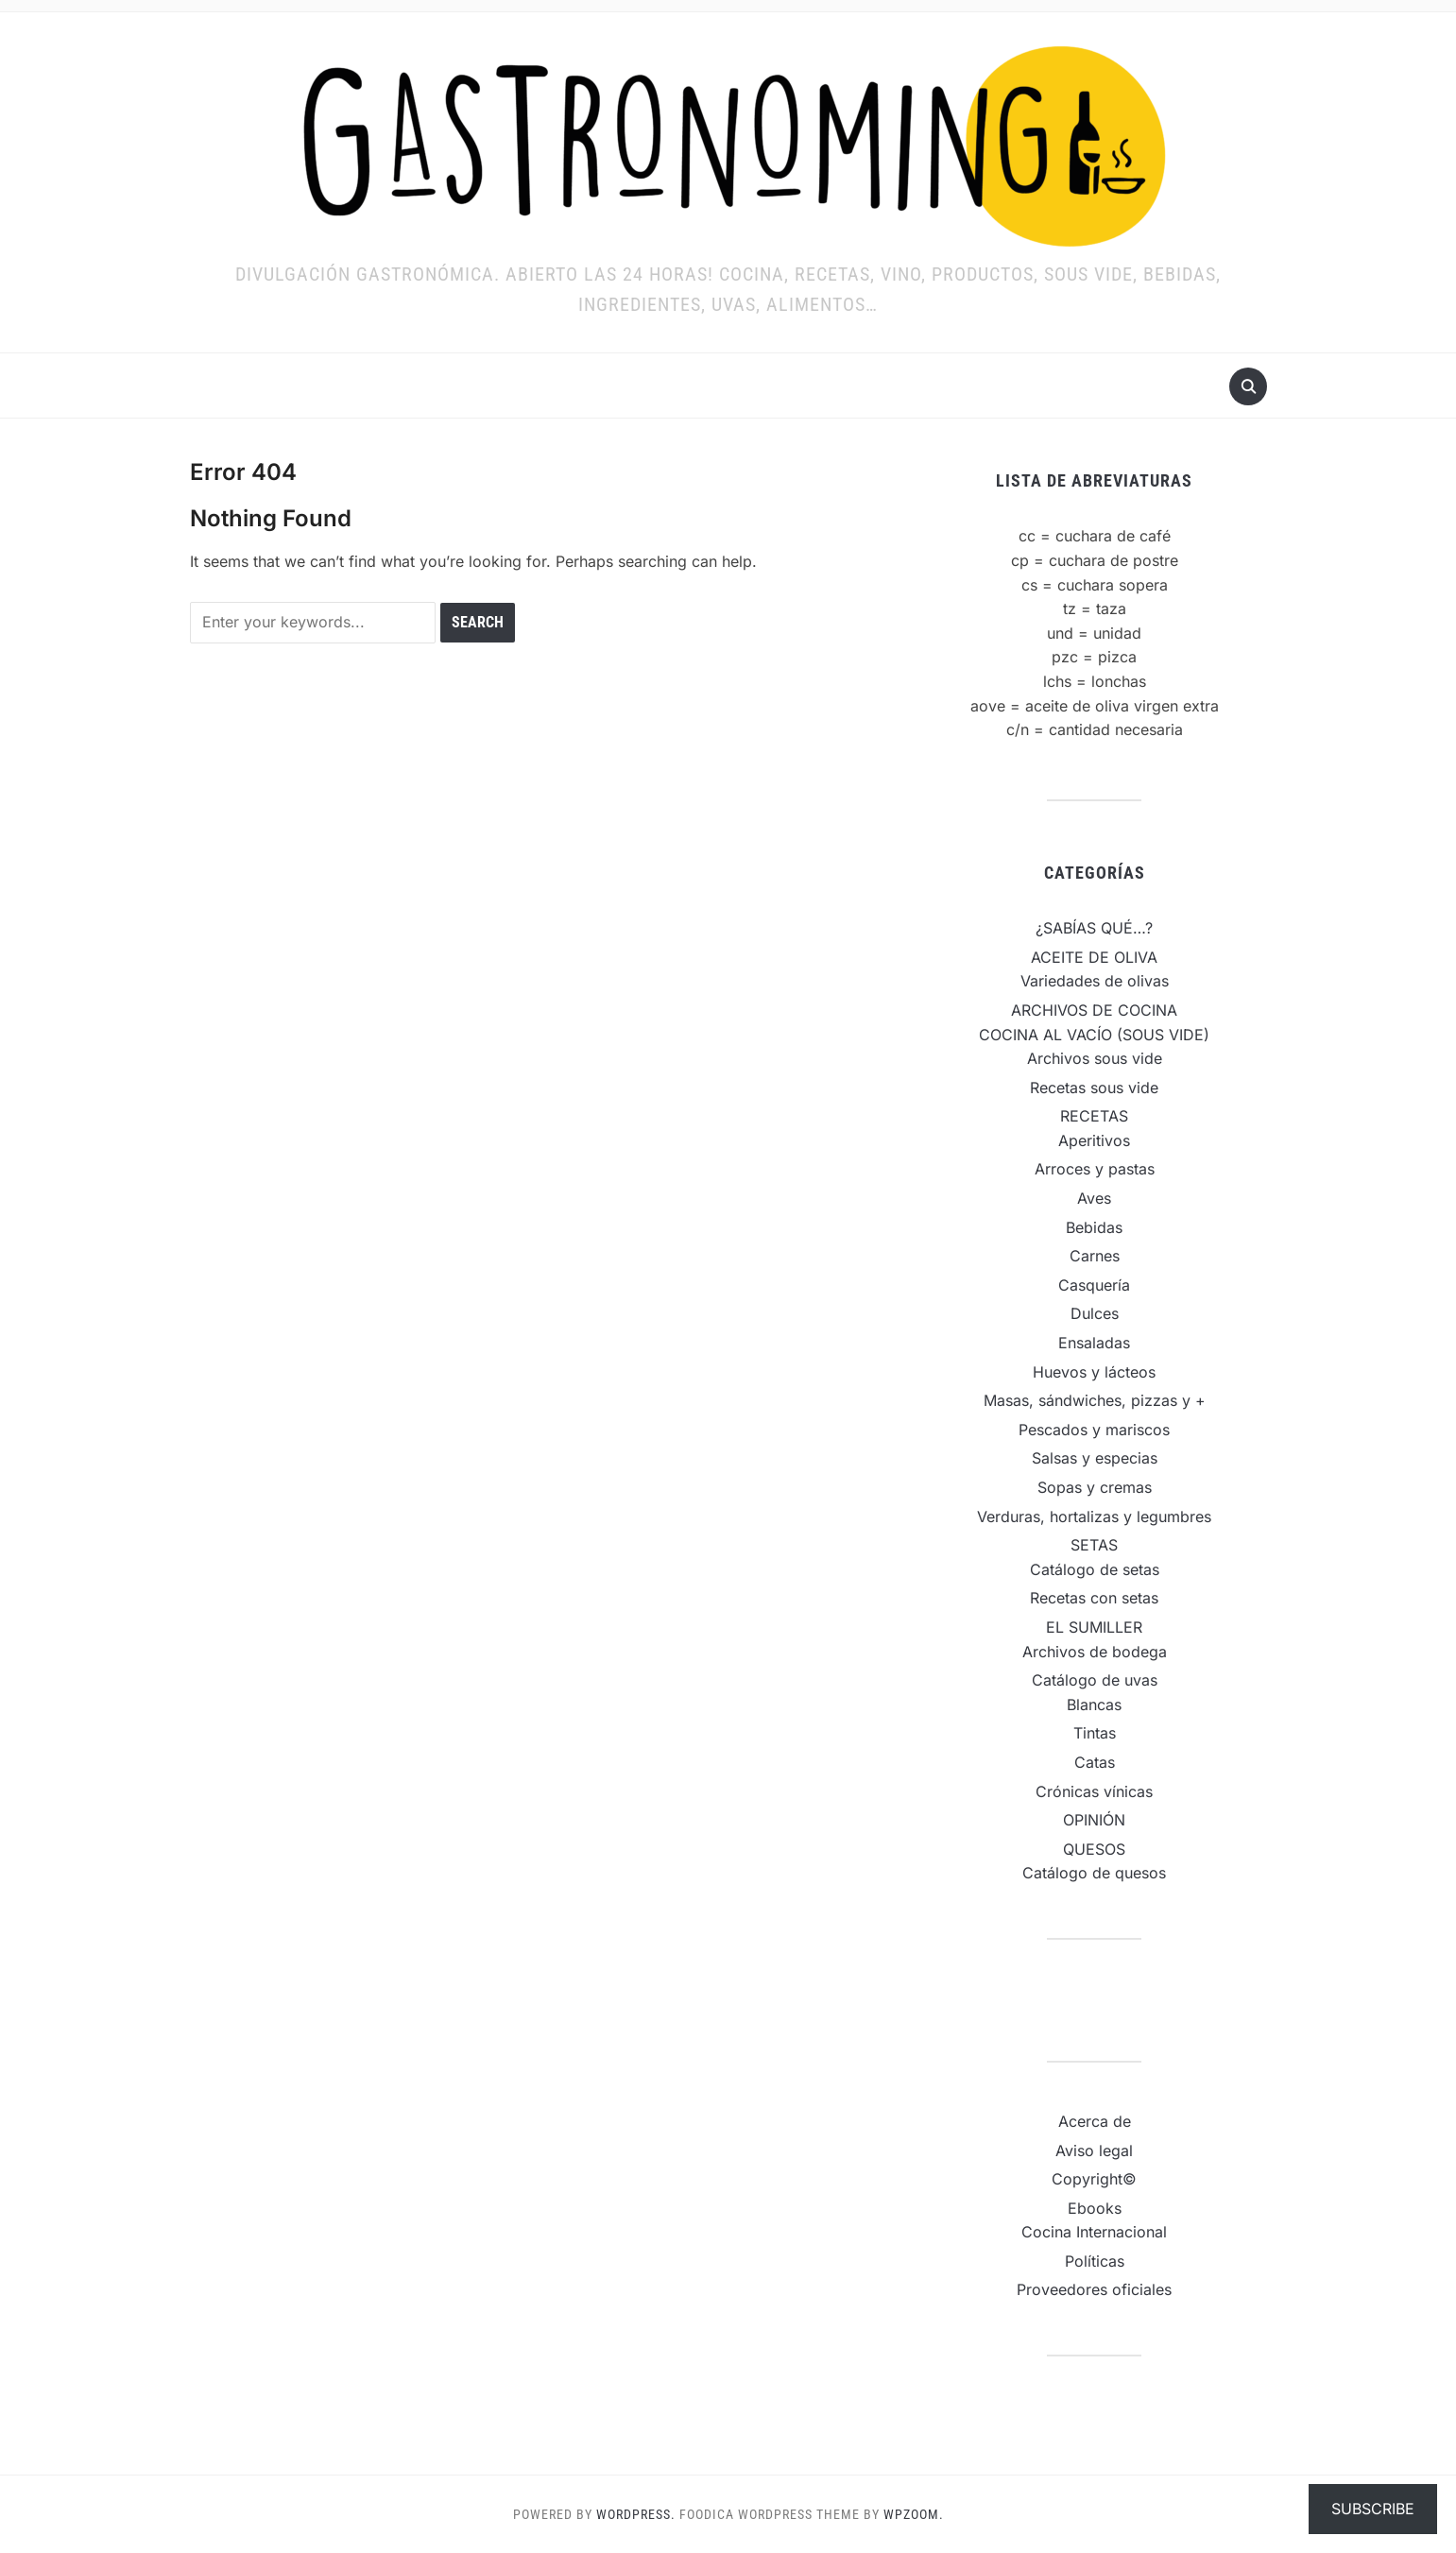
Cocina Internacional (1094, 2231)
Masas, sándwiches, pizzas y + (1095, 1400)
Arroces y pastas (1095, 1168)
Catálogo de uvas (1094, 1680)
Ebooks (1095, 2208)
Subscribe (1372, 2508)
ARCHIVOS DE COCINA (1094, 1010)
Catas (1094, 1762)
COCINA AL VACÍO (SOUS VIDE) (1094, 1034)
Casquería (1094, 1285)
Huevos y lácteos (1094, 1371)
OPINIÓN (1094, 1819)
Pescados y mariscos (1094, 1429)
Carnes (1095, 1255)
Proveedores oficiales (1094, 2289)
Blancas (1094, 1704)
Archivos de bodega (1094, 1651)
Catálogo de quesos (1094, 1872)
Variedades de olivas (1094, 980)
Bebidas (1094, 1227)
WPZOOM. (913, 2514)
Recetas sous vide (1094, 1087)
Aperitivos (1094, 1140)
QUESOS (1094, 1849)
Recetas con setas (1094, 1597)
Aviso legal (1094, 2150)
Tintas (1094, 1732)
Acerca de (1094, 2121)
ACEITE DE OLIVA (1094, 957)
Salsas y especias (1094, 1457)
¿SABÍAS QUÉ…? (1094, 927)
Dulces (1095, 1313)
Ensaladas (1094, 1342)
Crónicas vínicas (1094, 1791)
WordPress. (636, 2514)
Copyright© (1094, 2178)
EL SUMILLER (1094, 1627)
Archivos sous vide (1094, 1058)
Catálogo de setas (1094, 1569)
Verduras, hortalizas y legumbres (1094, 1516)
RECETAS (1094, 1115)
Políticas (1094, 2261)
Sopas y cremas (1094, 1487)
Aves (1094, 1198)
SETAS (1094, 1544)
